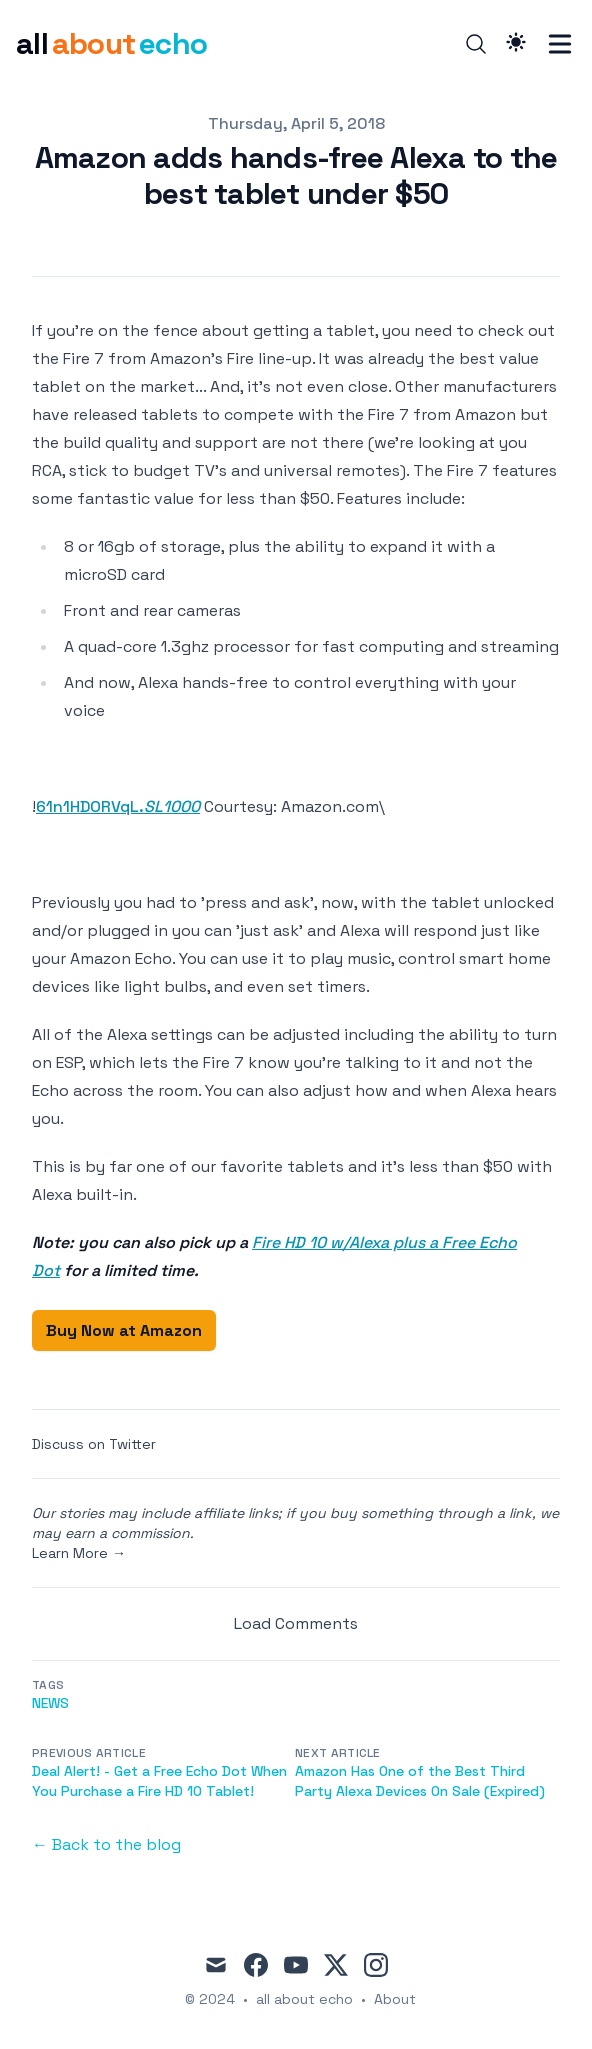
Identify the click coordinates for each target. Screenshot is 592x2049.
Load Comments (296, 1623)
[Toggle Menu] (560, 44)
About (395, 1999)
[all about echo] (111, 44)
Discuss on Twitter (94, 1444)
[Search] (476, 44)
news (50, 1703)
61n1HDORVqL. (118, 806)
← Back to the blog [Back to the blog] (106, 1844)
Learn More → (79, 1553)
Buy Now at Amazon (124, 1330)
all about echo (304, 1999)
